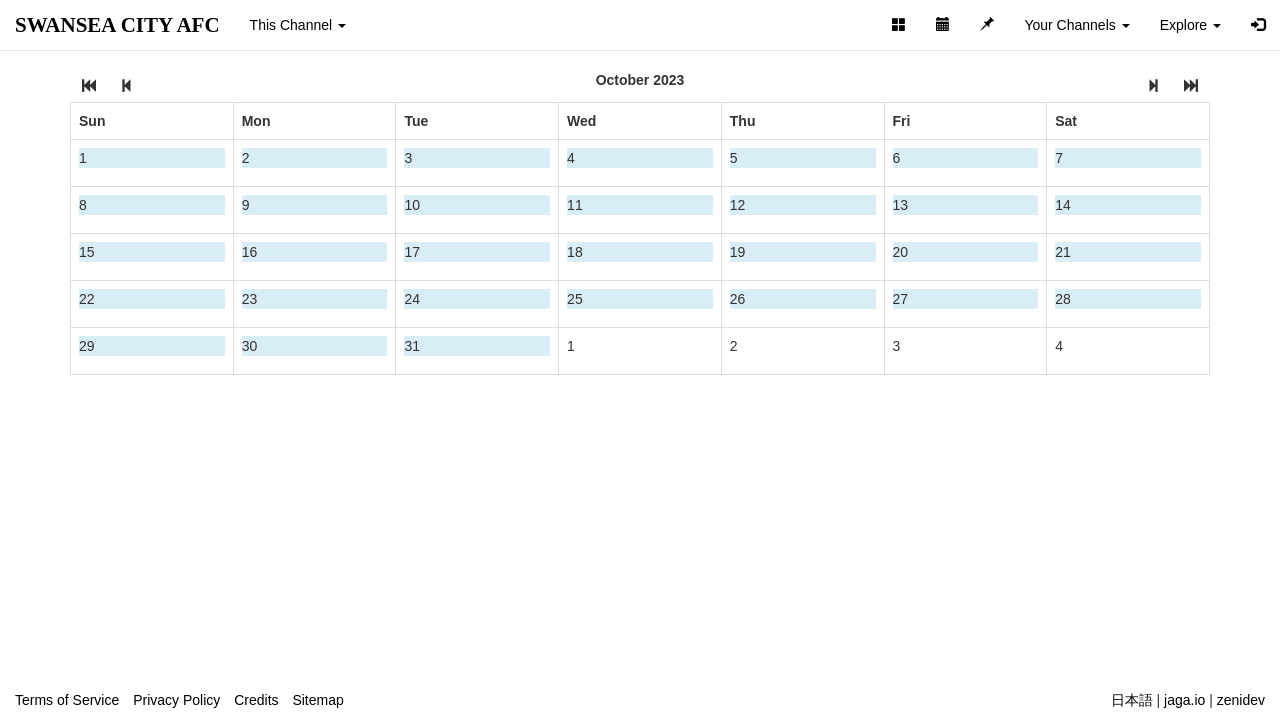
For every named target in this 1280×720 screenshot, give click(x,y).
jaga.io (1184, 700)
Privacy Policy (176, 700)
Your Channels (1076, 25)
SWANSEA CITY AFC (117, 25)
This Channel (298, 25)
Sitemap (317, 700)
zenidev (1241, 700)
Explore (1190, 25)
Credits (256, 700)
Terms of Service (67, 700)
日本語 (1132, 700)
